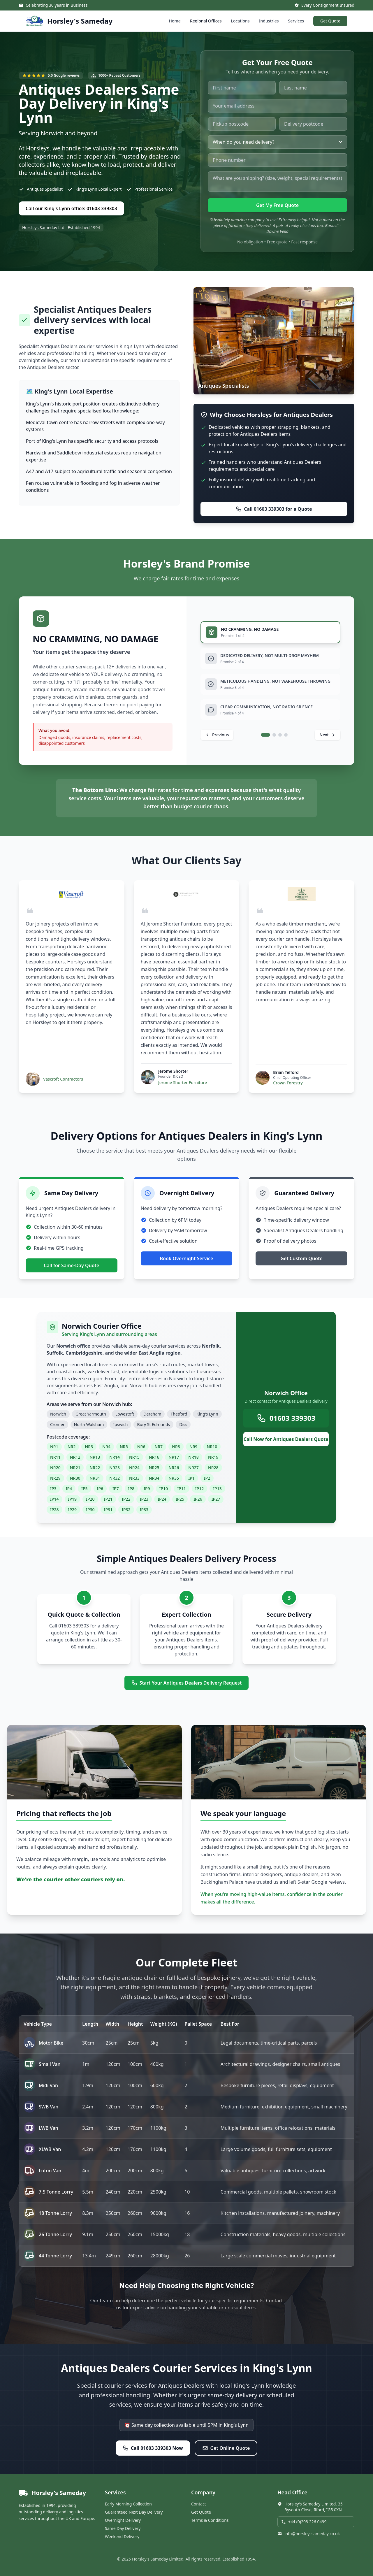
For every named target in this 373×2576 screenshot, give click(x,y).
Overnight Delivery (123, 2520)
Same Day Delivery (122, 2528)
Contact (198, 2504)
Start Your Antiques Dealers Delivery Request (186, 1683)
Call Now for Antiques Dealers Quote (286, 1439)
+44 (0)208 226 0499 (303, 2521)
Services (296, 21)
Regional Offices (206, 21)
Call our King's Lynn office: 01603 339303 (71, 208)
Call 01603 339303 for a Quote (274, 509)
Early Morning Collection (128, 2504)
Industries (269, 21)
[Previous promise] (216, 735)
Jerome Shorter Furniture (182, 1082)
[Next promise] (327, 735)
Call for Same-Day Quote (71, 1265)
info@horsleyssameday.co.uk (308, 2533)
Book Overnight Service (186, 1258)
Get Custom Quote (301, 1258)
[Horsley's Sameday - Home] (69, 21)
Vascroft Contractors (63, 1079)
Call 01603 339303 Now (153, 2448)
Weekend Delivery (122, 2536)
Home (175, 21)
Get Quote (330, 21)
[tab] (270, 632)
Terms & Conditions (210, 2520)
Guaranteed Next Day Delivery (134, 2512)
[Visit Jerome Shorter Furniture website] (186, 894)
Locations (240, 21)
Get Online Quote (226, 2448)
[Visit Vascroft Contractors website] (71, 894)
